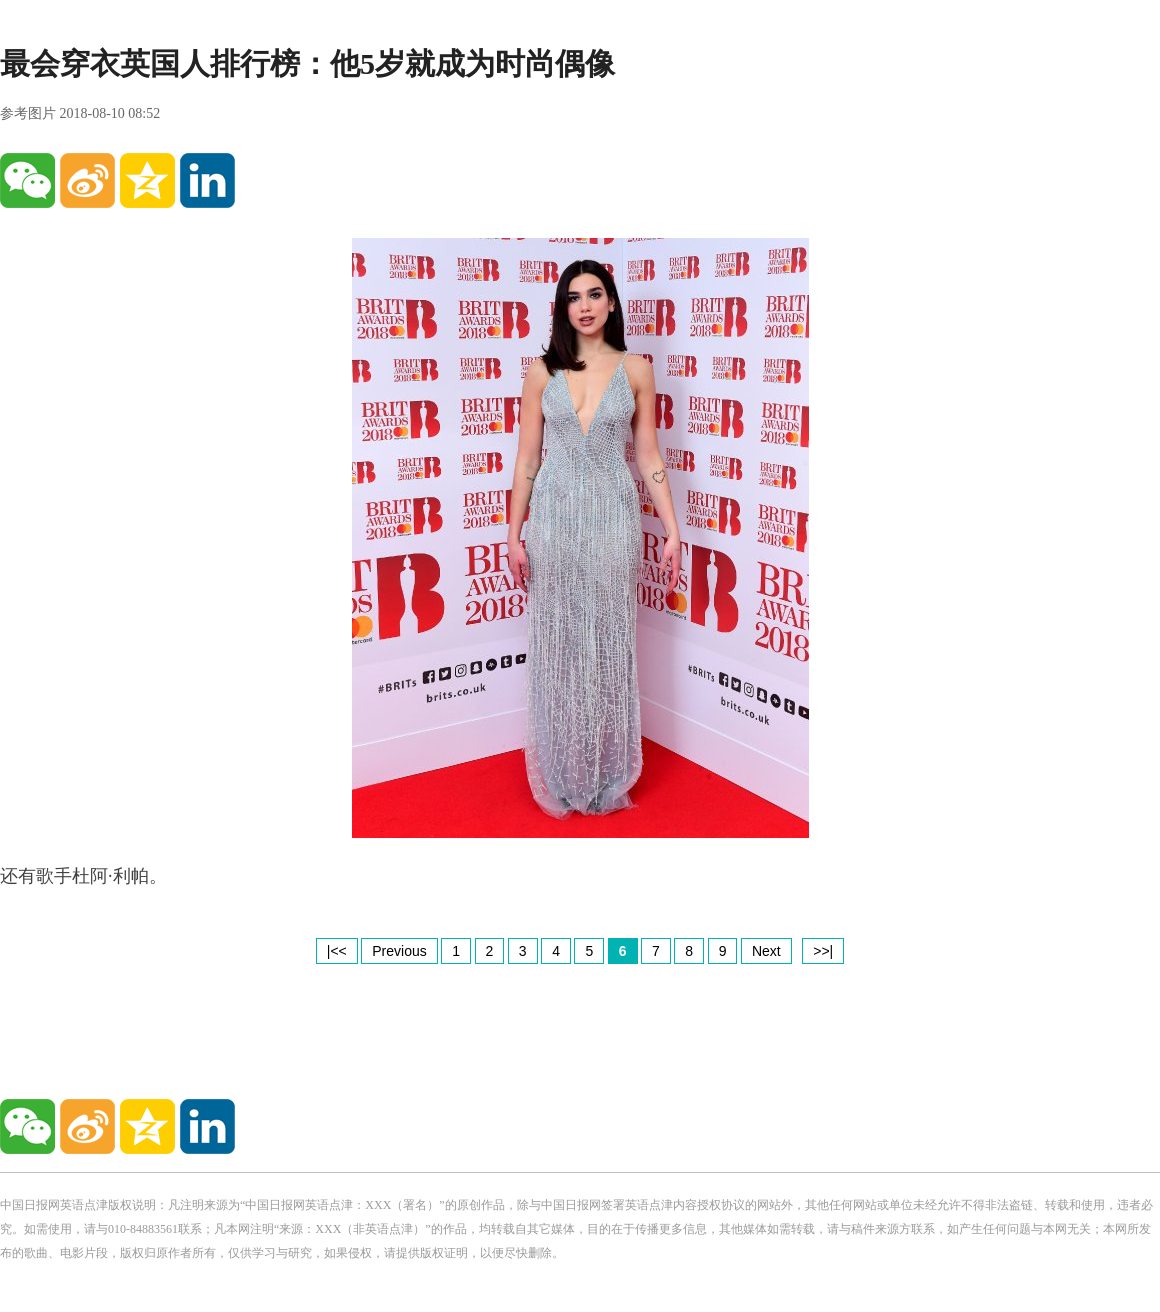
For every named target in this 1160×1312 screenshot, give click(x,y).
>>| (823, 951)
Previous (399, 951)
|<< (337, 951)
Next (766, 951)
